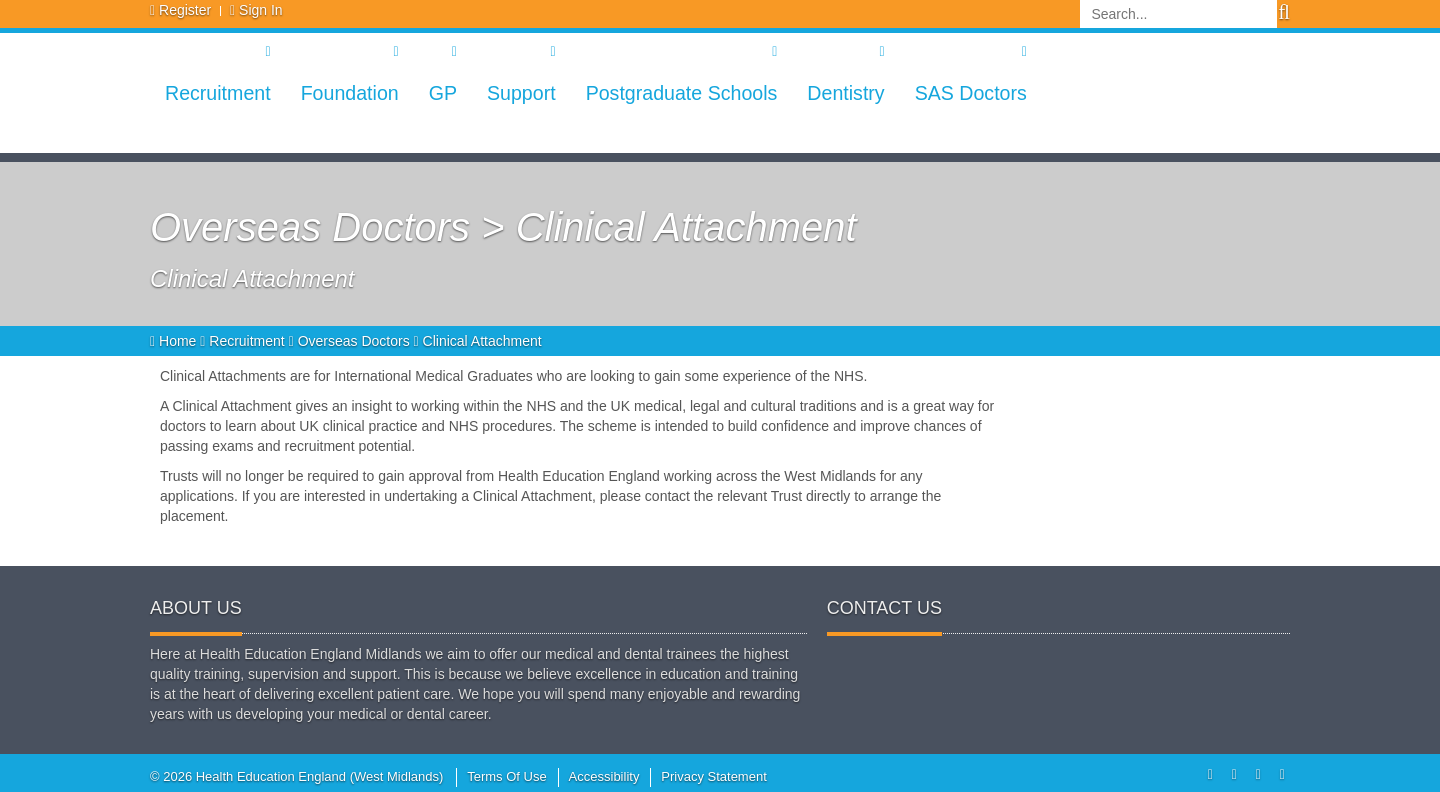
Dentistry (845, 93)
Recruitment (218, 93)
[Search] (1178, 14)
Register (185, 10)
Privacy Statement (714, 776)
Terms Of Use (506, 776)
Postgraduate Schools (682, 93)
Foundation (350, 93)
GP (443, 93)
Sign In (261, 10)
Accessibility (604, 776)
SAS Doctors (971, 93)
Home (175, 341)
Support (521, 93)
